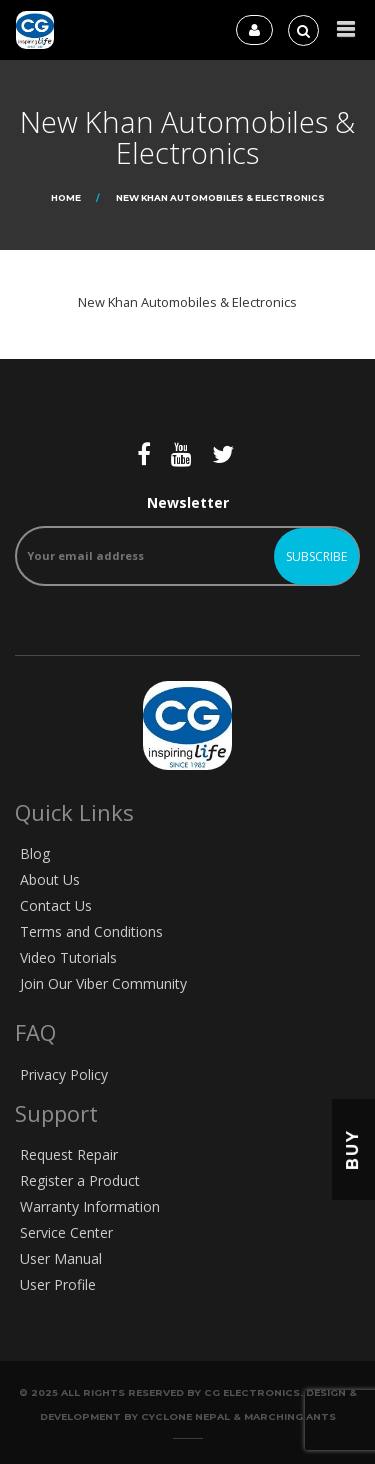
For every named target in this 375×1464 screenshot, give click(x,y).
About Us (50, 879)
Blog (35, 853)
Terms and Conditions (91, 931)
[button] (346, 29)
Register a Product (80, 1180)
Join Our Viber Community (103, 983)
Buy (352, 1149)
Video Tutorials (68, 957)
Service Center (66, 1232)
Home (66, 197)
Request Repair (69, 1154)
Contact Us (56, 905)
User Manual (61, 1258)
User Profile (58, 1284)
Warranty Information (90, 1206)
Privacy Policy (64, 1074)
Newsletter (187, 539)
